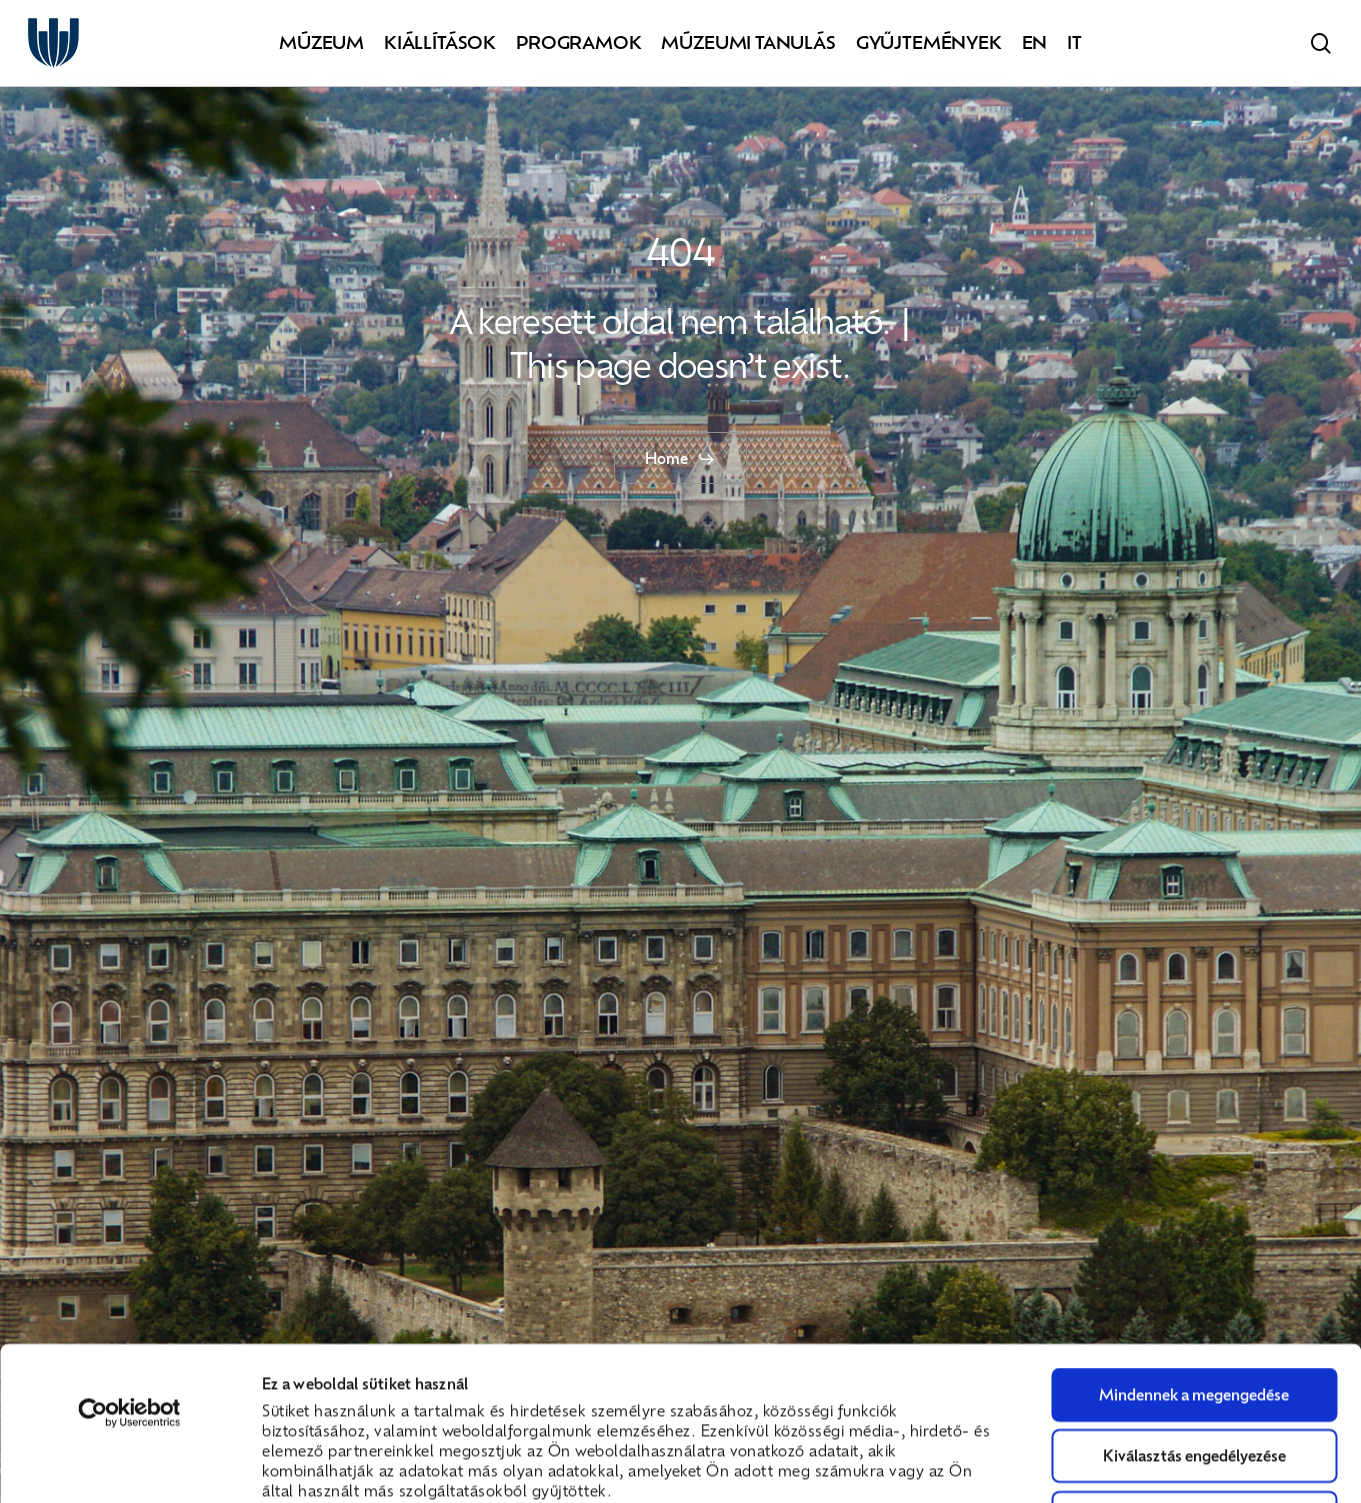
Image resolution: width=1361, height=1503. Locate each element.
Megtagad (1194, 1373)
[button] (680, 459)
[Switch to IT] (1074, 43)
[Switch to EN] (1035, 43)
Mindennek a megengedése (1194, 1250)
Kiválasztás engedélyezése (1194, 1311)
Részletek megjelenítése (1130, 1463)
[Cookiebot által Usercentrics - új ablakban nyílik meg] (129, 1269)
